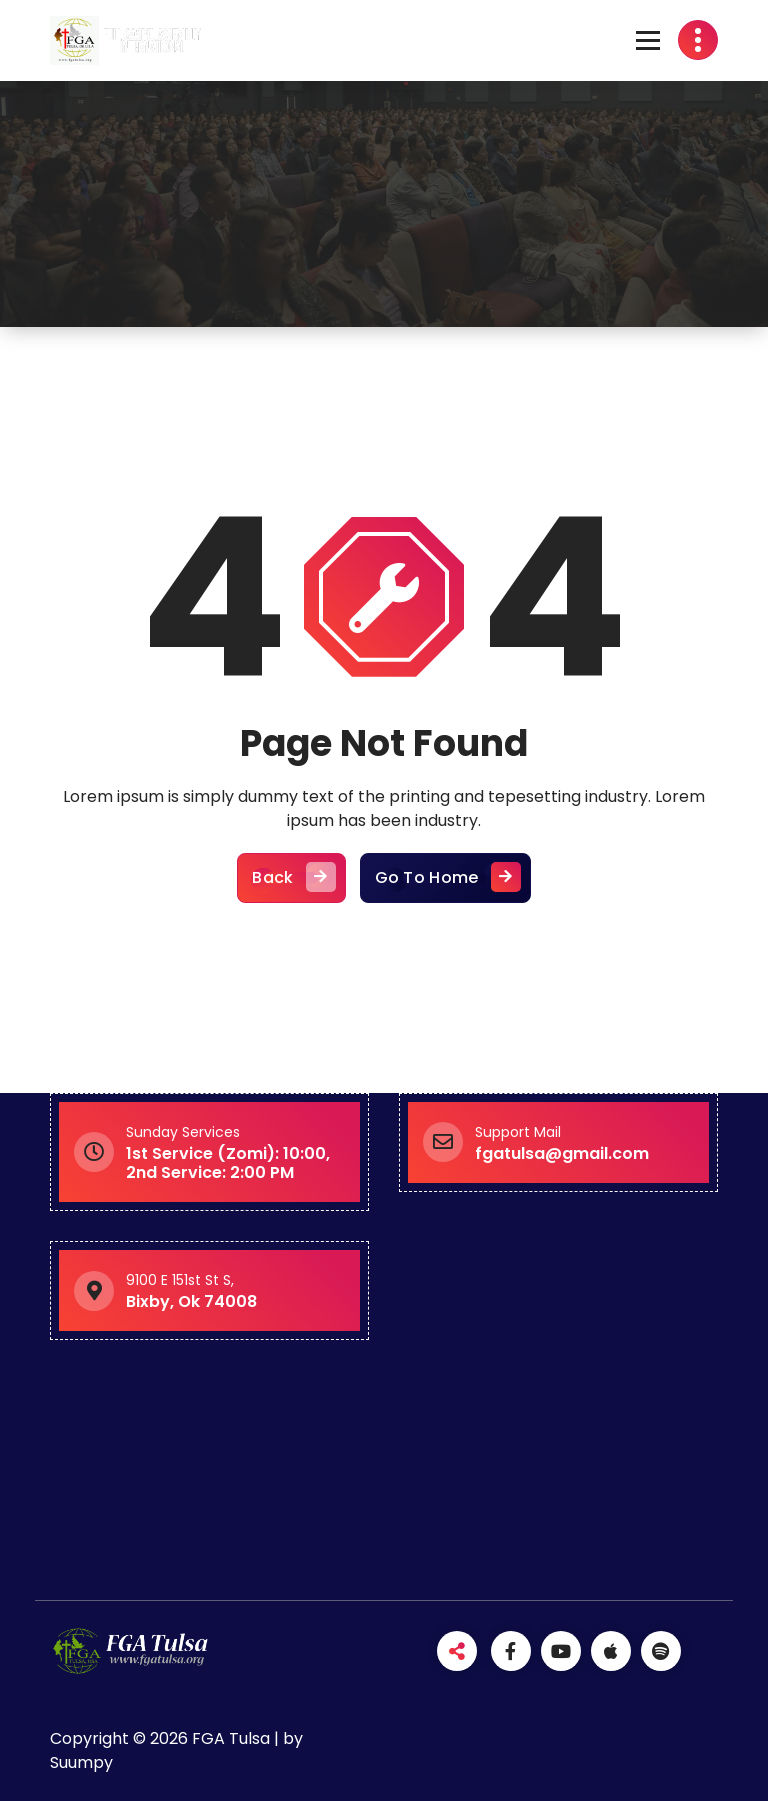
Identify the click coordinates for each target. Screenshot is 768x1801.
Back (291, 878)
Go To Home (445, 878)
